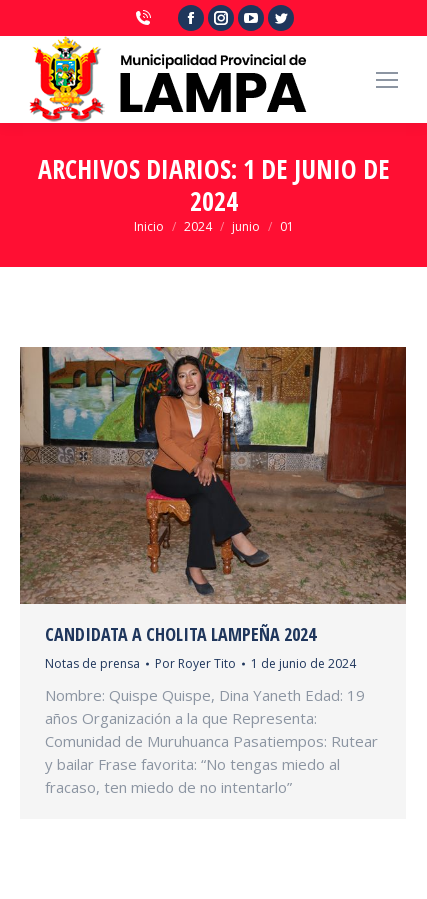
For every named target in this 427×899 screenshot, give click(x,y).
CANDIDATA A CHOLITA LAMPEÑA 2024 (180, 634)
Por (195, 663)
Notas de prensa (92, 663)
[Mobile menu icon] (387, 80)
